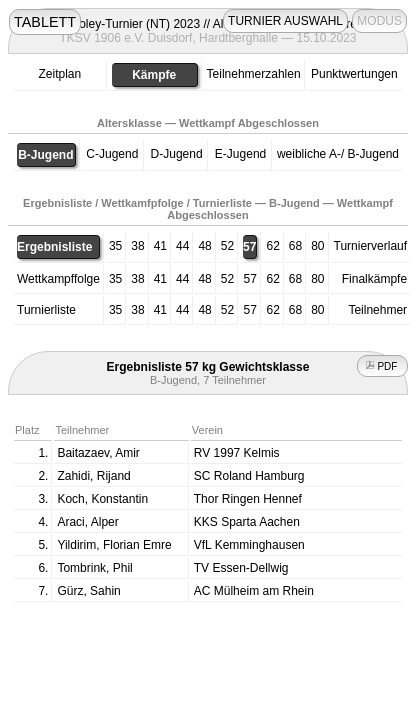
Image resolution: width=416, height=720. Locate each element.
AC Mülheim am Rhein (254, 591)
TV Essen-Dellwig (241, 568)
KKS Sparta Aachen (247, 522)
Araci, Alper (87, 522)
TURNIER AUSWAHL (285, 21)
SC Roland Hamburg (249, 476)
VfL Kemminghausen (249, 545)
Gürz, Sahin (88, 591)
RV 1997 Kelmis (237, 453)
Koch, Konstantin (102, 499)
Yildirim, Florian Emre (114, 545)
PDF (383, 366)
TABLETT (45, 22)
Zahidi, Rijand (93, 476)
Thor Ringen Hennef (248, 499)
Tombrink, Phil (94, 568)
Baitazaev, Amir (98, 453)
